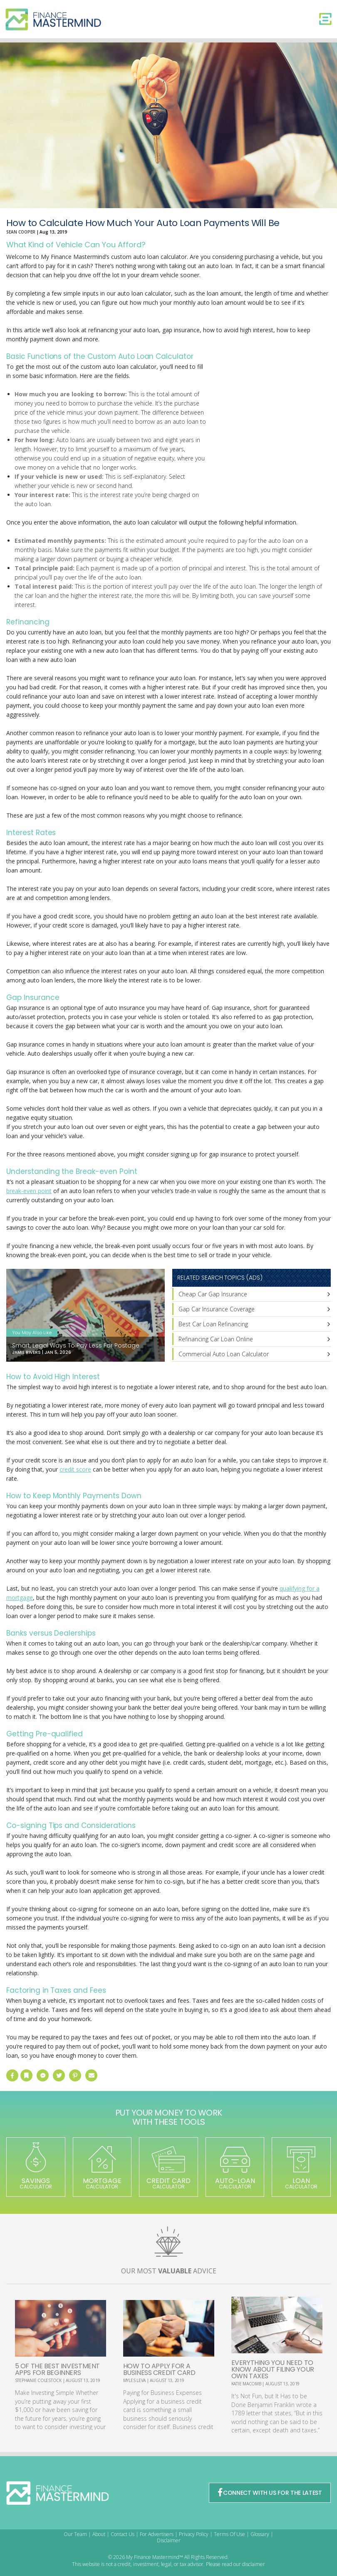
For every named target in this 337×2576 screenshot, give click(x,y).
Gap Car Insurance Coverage (216, 1309)
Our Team (75, 2534)
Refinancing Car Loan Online (215, 1339)
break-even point (29, 1191)
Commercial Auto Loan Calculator (223, 1354)
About (98, 2534)
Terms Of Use (229, 2534)
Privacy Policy (193, 2534)
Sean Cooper (20, 232)
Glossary (259, 2534)
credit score (75, 1469)
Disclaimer (169, 2540)
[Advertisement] (268, 431)
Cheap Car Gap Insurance (212, 1294)
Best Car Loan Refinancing (213, 1324)
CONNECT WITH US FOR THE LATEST (270, 2493)
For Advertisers (156, 2534)
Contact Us (122, 2534)
